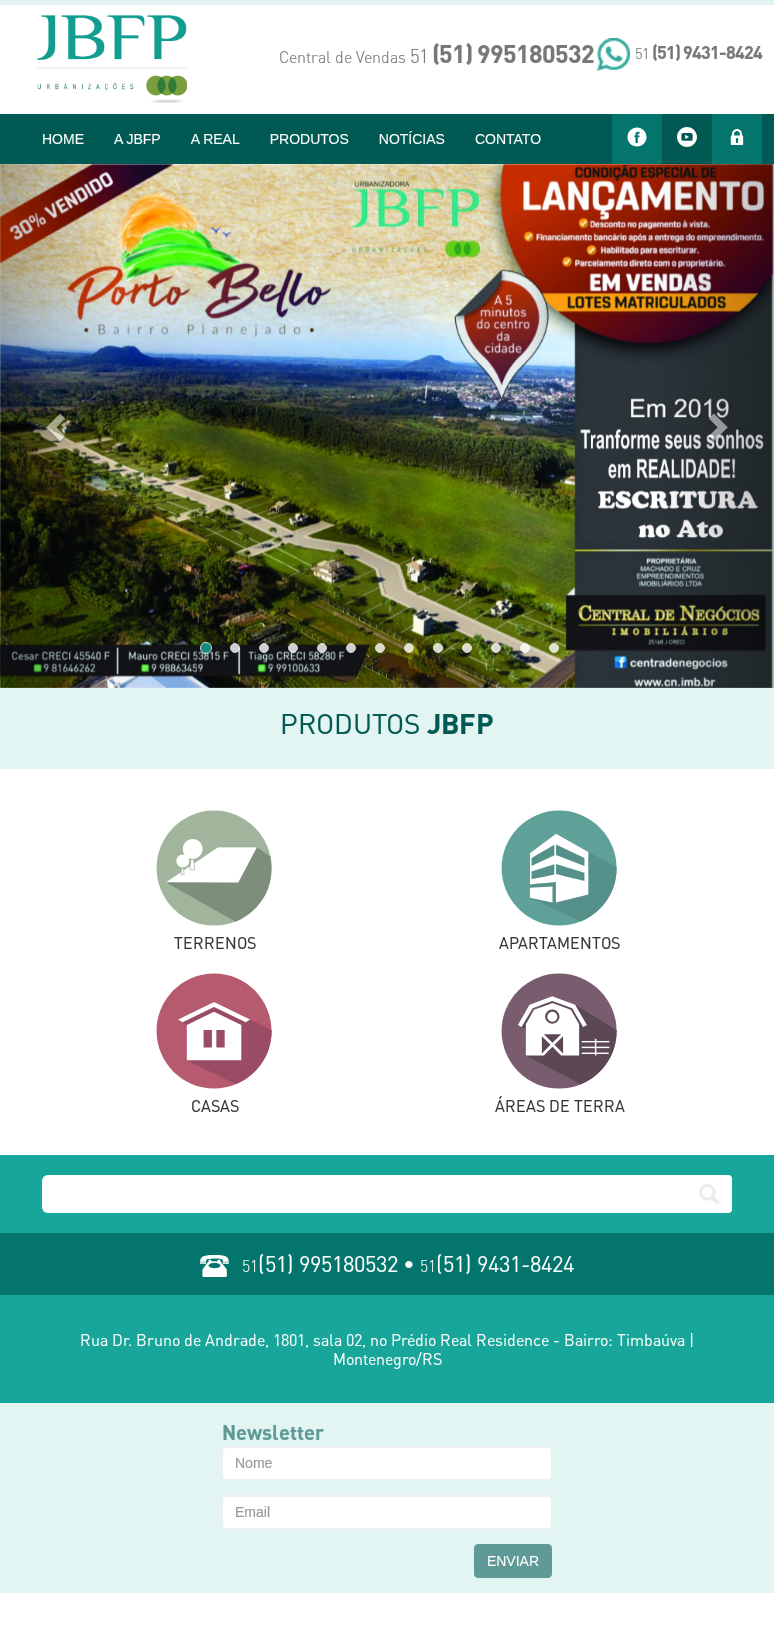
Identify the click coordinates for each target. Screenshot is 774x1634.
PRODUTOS (309, 139)
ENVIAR (513, 1561)
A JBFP (137, 139)
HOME (63, 139)
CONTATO (508, 139)
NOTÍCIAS (412, 139)
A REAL (215, 139)
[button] (58, 426)
